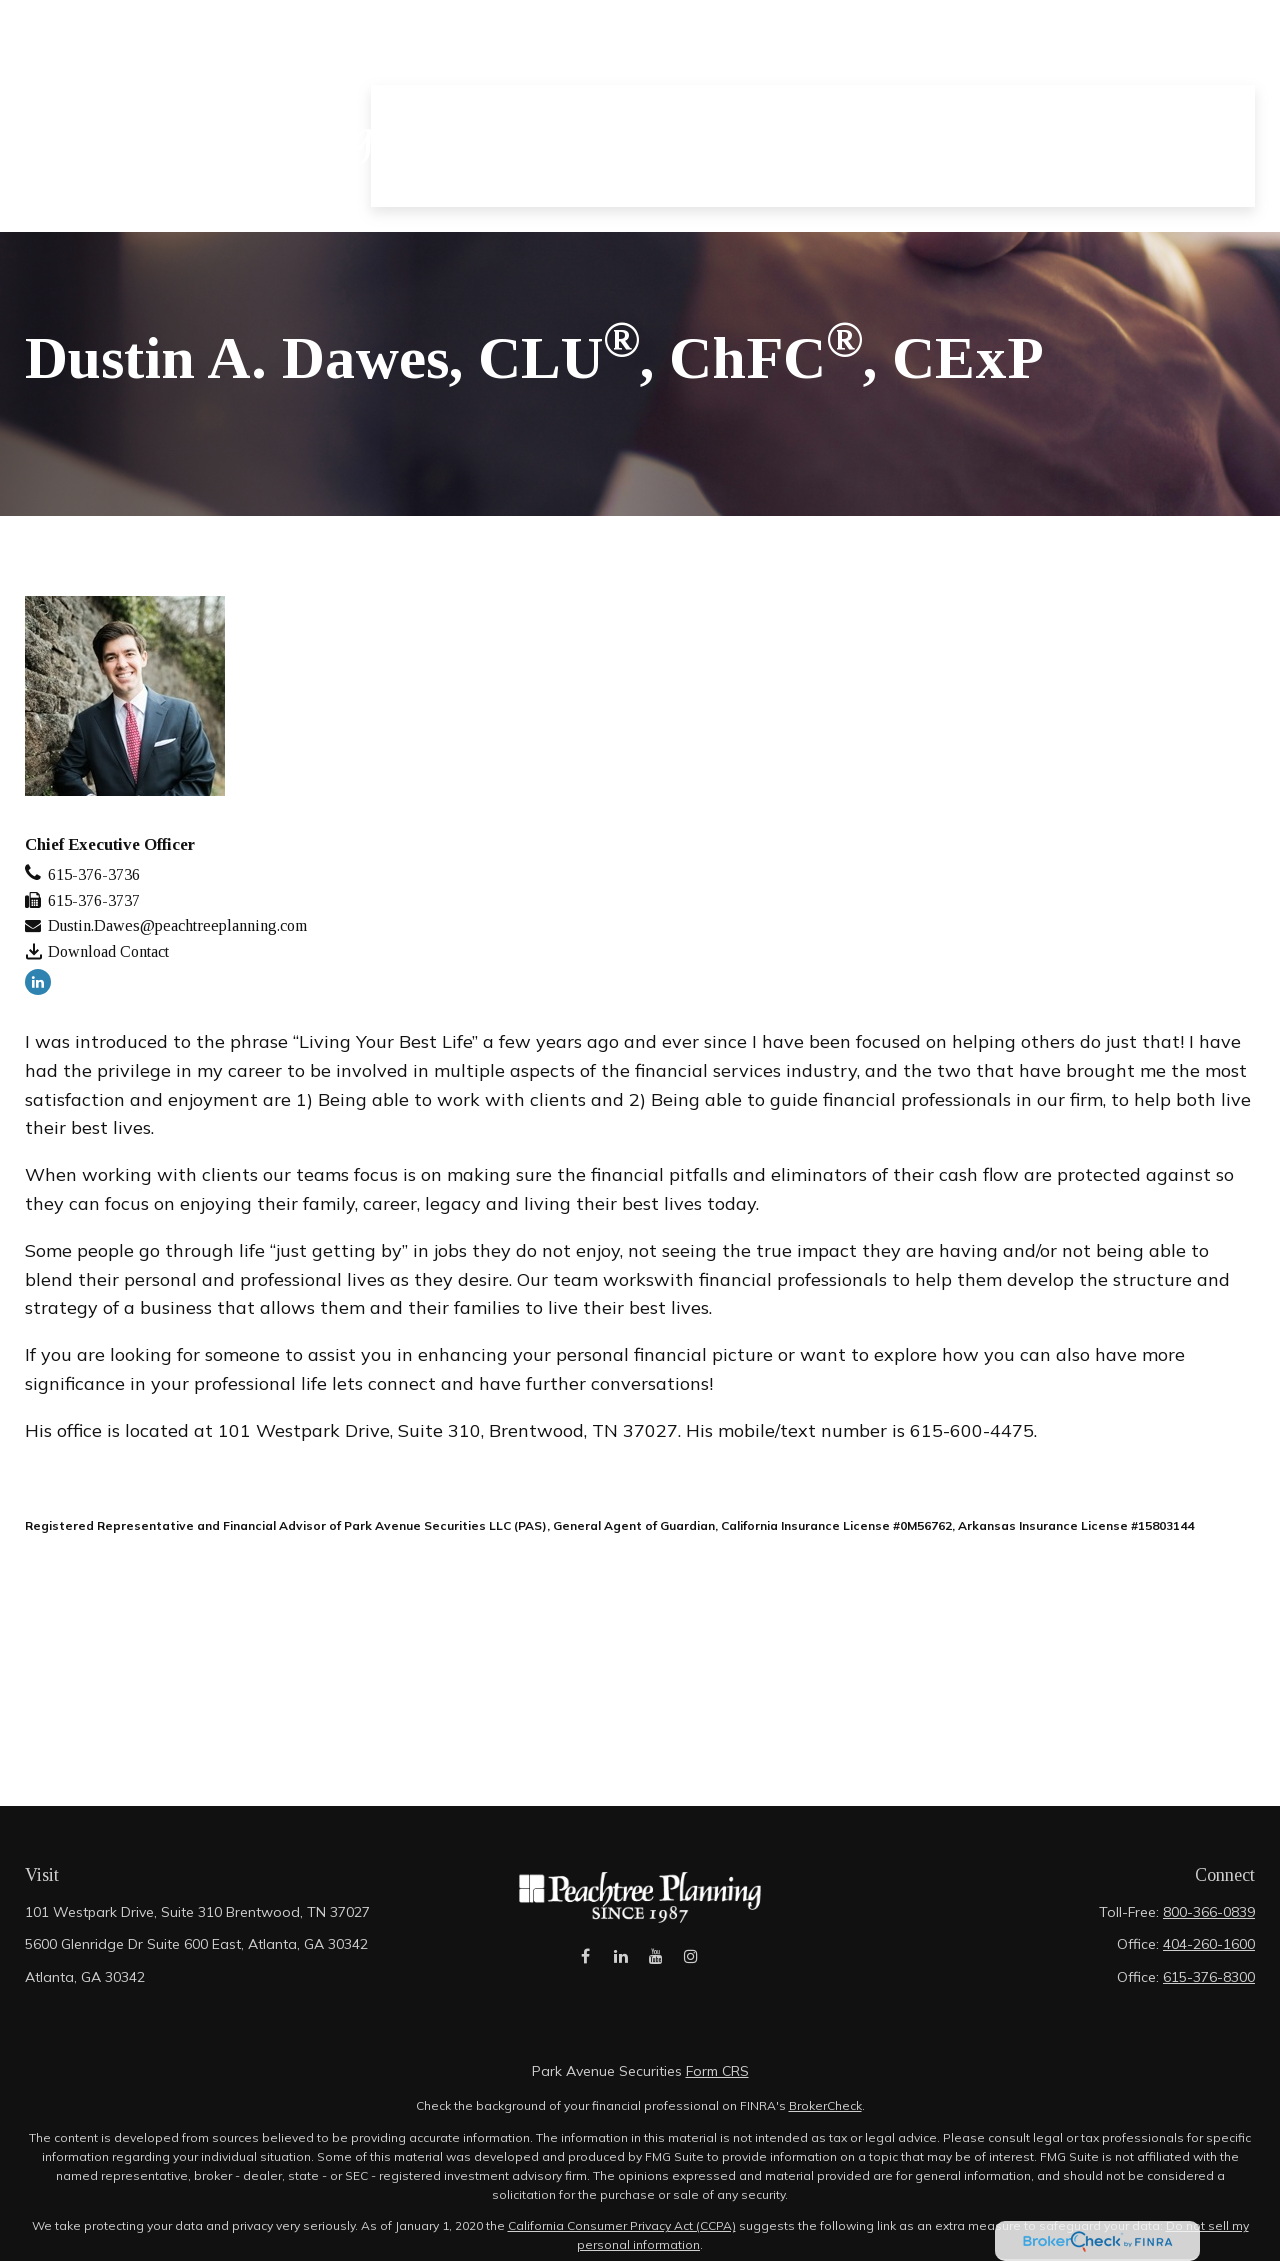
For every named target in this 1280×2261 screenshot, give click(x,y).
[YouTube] (655, 1966)
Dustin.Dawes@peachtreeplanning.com (177, 925)
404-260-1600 (1209, 1944)
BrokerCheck (825, 2105)
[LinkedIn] (38, 982)
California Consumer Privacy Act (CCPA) (622, 2225)
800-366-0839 (1209, 1912)
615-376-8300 (1209, 1977)
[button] (492, 64)
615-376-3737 (94, 900)
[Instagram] (690, 1966)
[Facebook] (585, 1966)
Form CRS (717, 2071)
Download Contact (108, 951)
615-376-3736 (94, 874)
